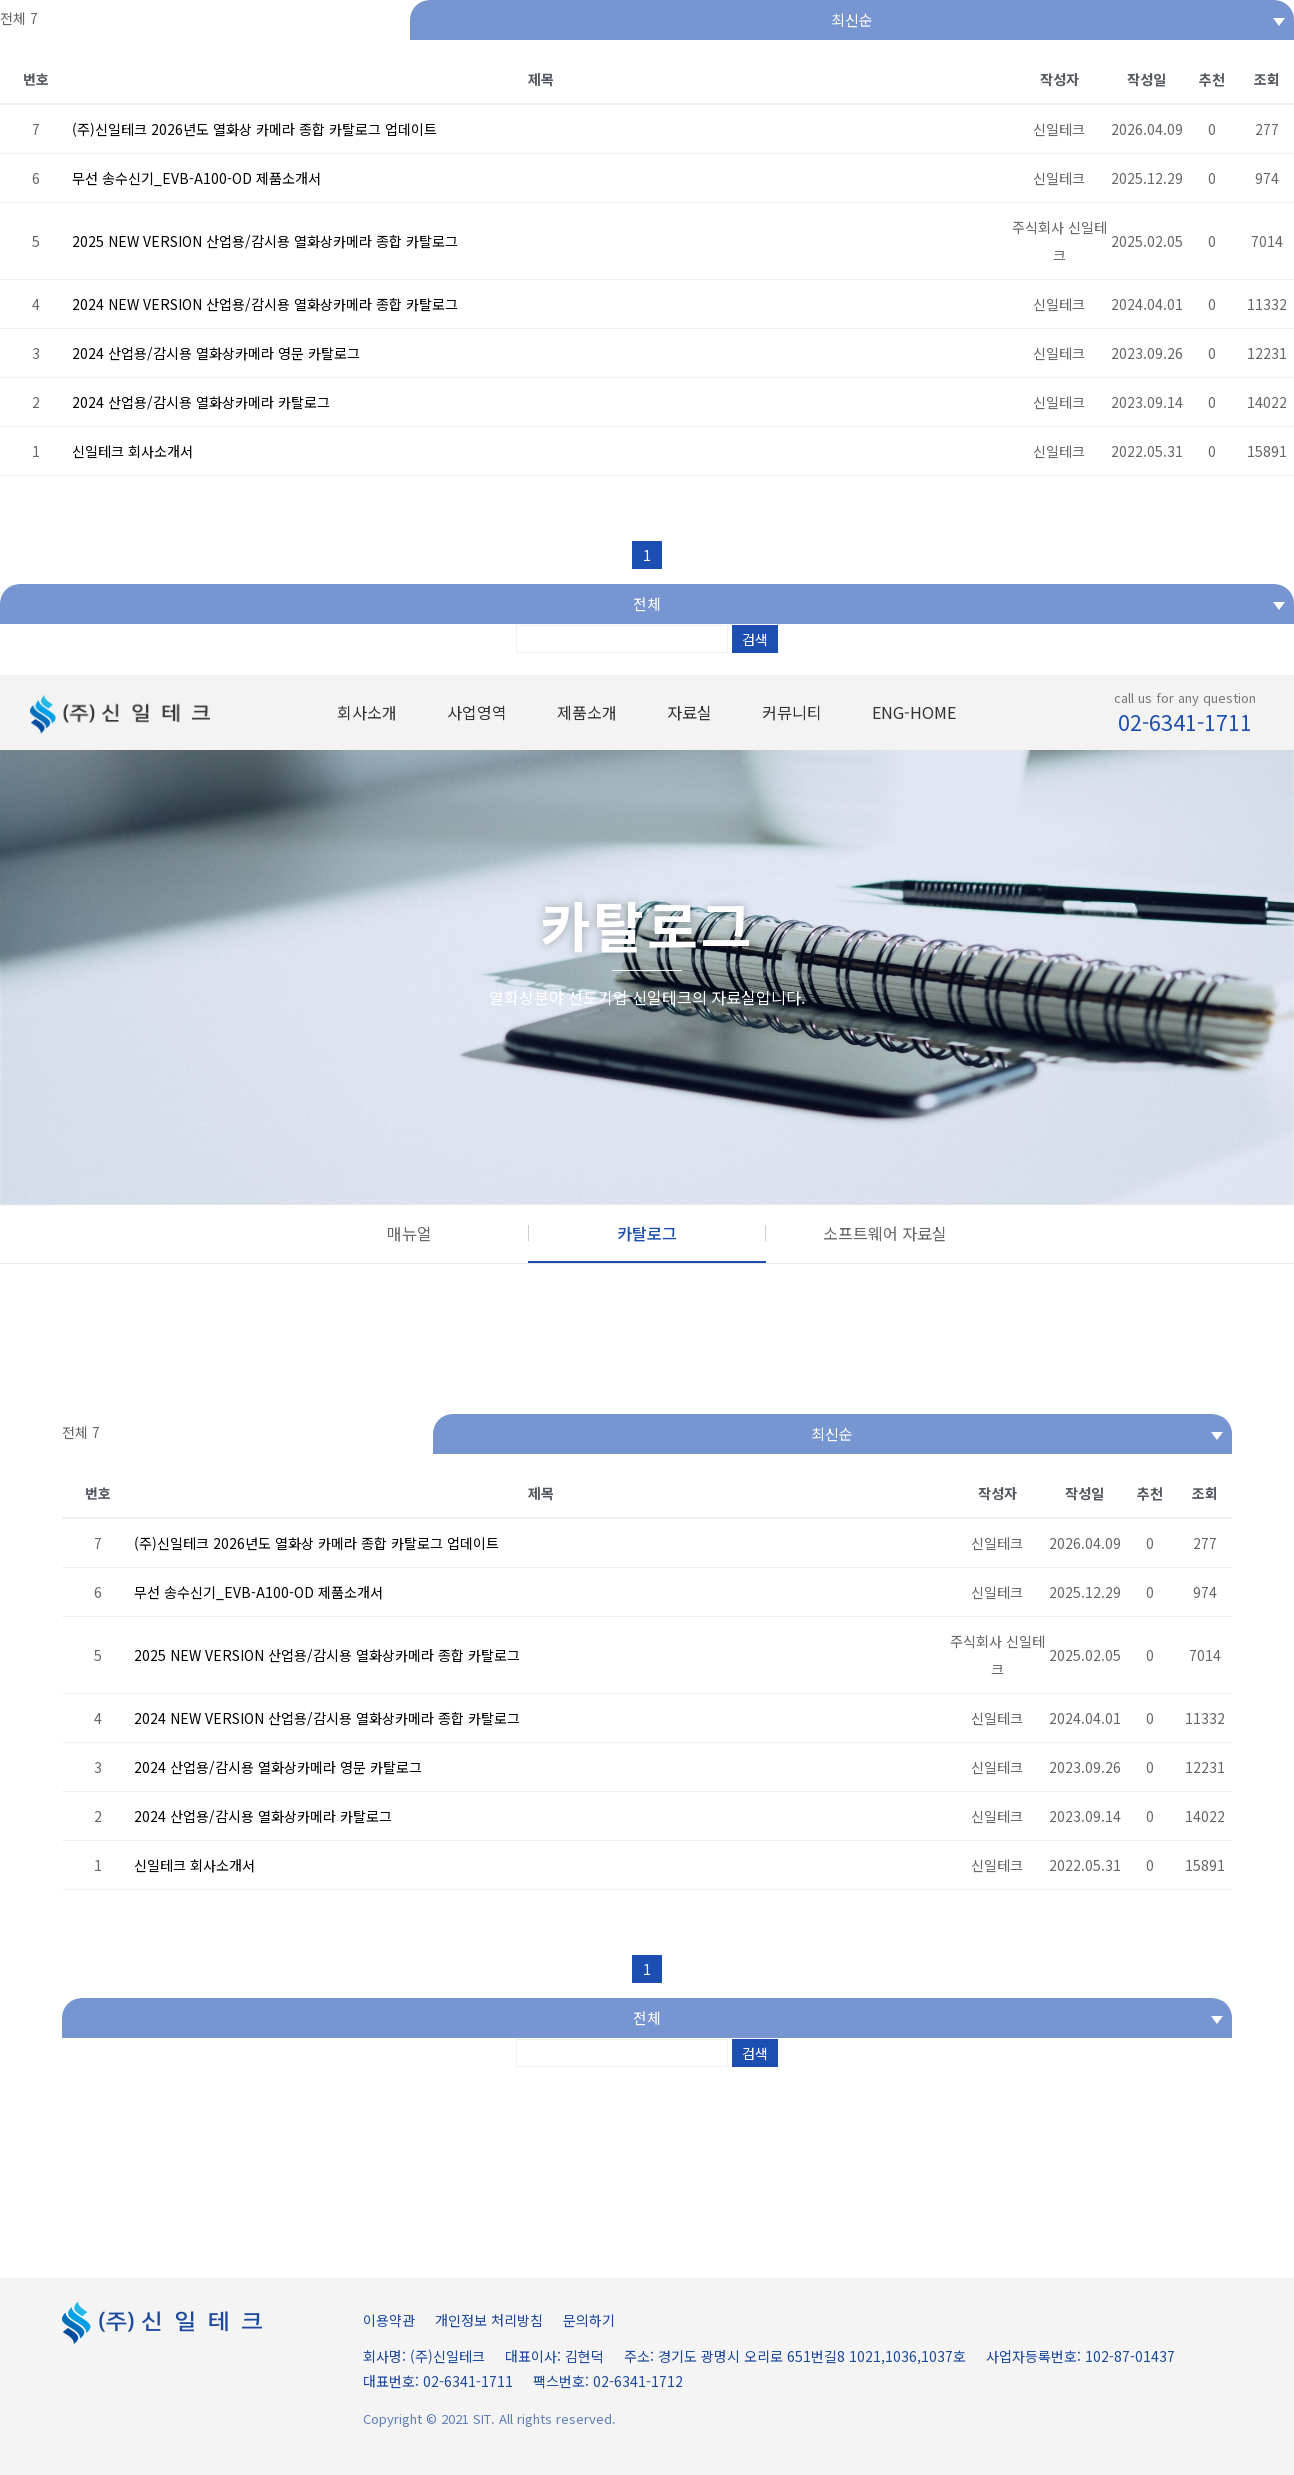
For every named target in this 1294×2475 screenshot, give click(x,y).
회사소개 (367, 712)
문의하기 (589, 2320)
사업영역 (477, 712)
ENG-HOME (914, 712)
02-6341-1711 (1185, 722)
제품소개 (587, 712)
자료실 (689, 712)
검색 (755, 639)
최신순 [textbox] (852, 19)
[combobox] (852, 20)
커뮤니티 (792, 712)
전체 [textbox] (647, 603)
